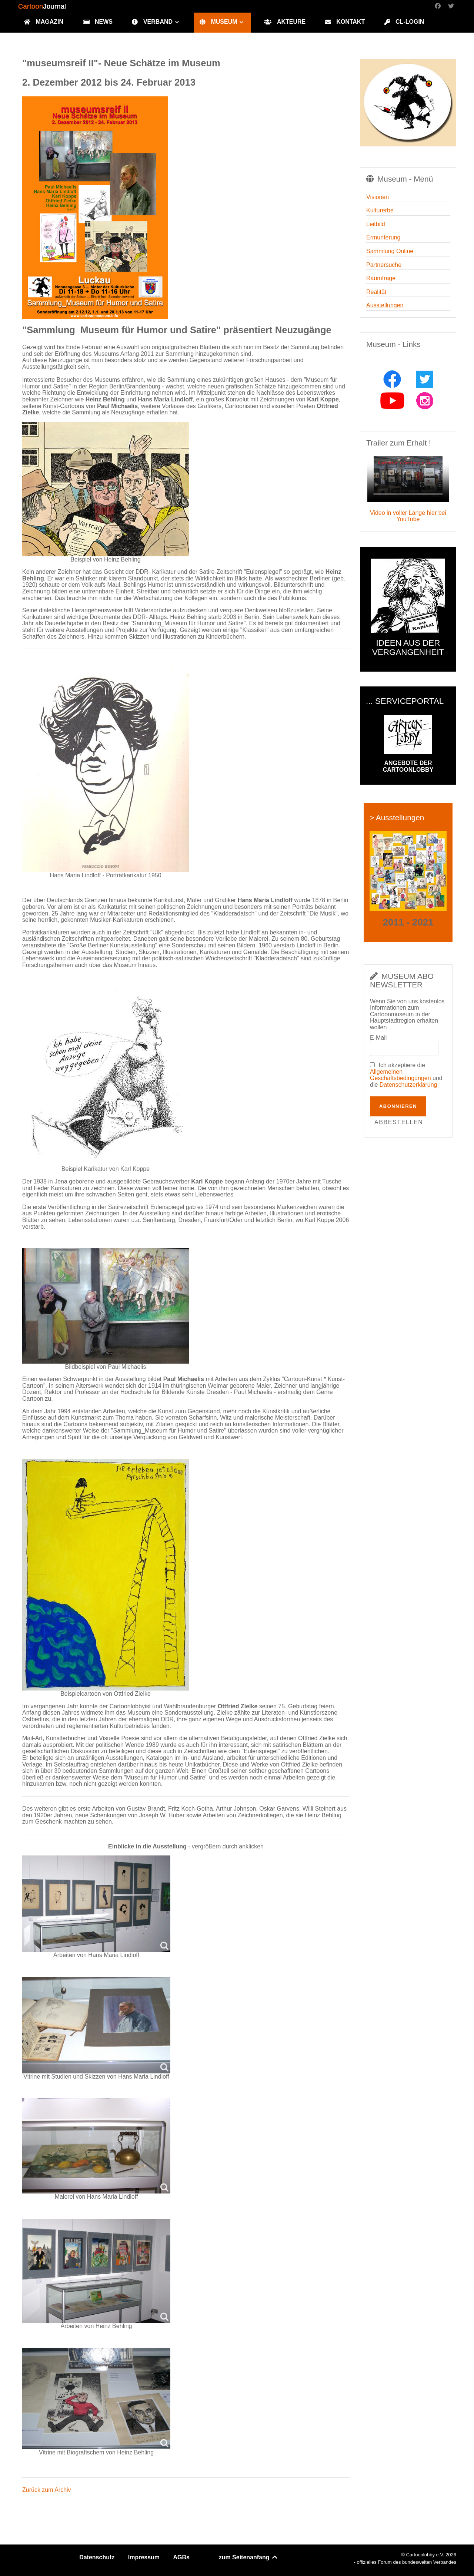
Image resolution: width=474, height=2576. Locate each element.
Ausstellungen (385, 305)
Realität (376, 292)
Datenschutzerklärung (408, 1085)
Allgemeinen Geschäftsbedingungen (400, 1075)
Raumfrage (380, 278)
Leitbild (375, 224)
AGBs (181, 2557)
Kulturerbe (380, 210)
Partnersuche (383, 265)
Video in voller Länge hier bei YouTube (408, 516)
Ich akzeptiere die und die (406, 1075)
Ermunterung (383, 237)
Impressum (144, 2557)
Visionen (377, 197)
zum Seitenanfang (248, 2557)
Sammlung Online (389, 251)
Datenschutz (96, 2557)
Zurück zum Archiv (46, 2490)
